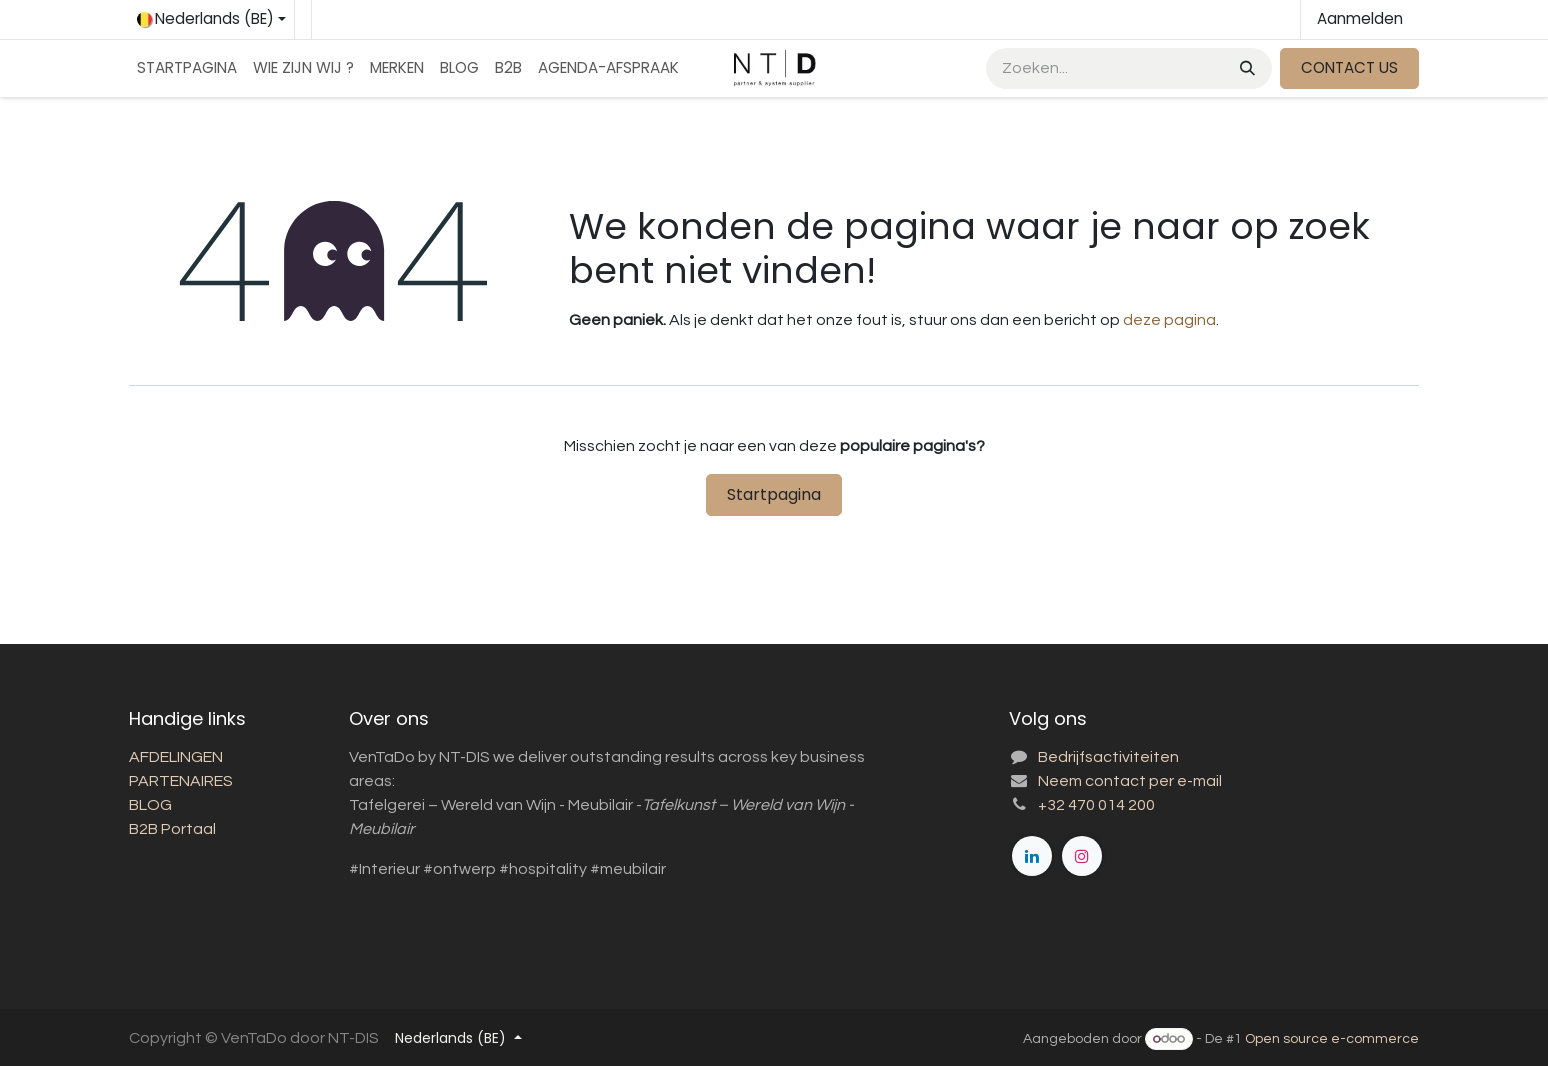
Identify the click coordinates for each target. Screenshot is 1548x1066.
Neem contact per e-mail (1130, 781)
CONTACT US (1349, 67)
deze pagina (1169, 320)
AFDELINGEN (176, 757)
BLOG (150, 805)
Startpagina (774, 494)
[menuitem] (187, 68)
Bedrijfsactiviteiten (1108, 757)
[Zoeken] (1245, 68)
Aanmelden (1360, 18)
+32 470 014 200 (1096, 805)
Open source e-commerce (1332, 1039)
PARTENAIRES (182, 781)
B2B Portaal (172, 829)
